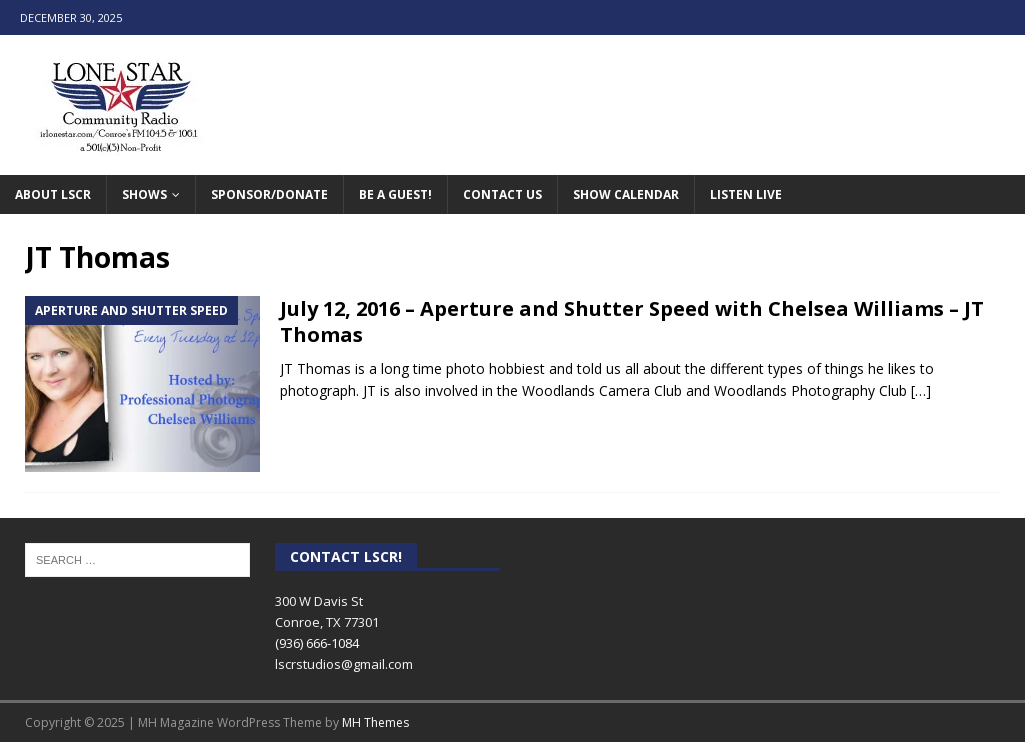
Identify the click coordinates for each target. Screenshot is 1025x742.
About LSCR (53, 194)
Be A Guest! (395, 194)
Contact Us (502, 194)
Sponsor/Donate (269, 194)
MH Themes (375, 722)
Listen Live (746, 194)
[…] (921, 390)
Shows (144, 194)
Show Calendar (626, 194)
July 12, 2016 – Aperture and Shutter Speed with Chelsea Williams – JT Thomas (632, 321)
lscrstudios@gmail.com (344, 664)
